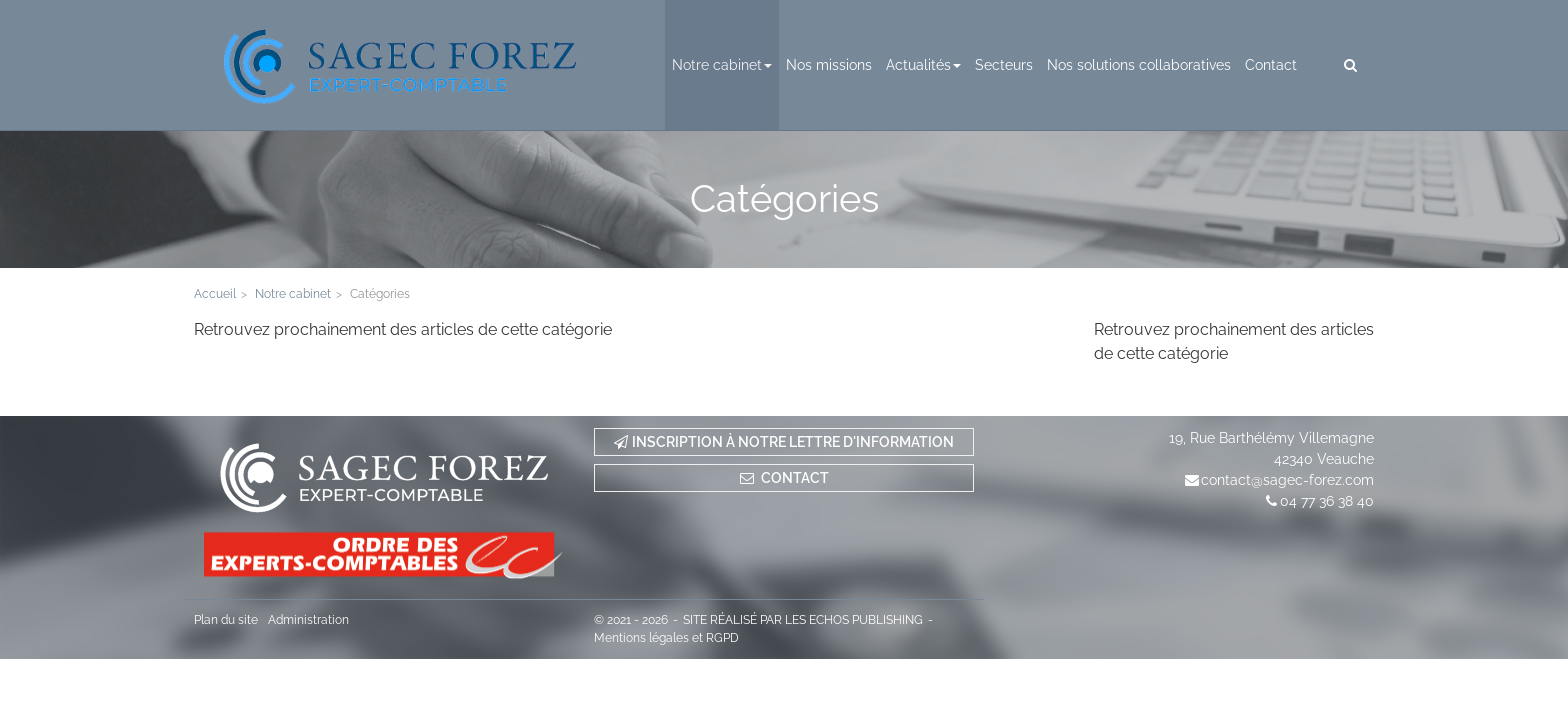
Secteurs (1004, 65)
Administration (308, 620)
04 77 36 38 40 (1327, 501)
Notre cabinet (722, 65)
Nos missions (829, 65)
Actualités (923, 65)
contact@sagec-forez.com (1287, 480)
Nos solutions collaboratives (1139, 65)
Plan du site (226, 620)
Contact (1271, 65)
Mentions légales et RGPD (666, 638)
